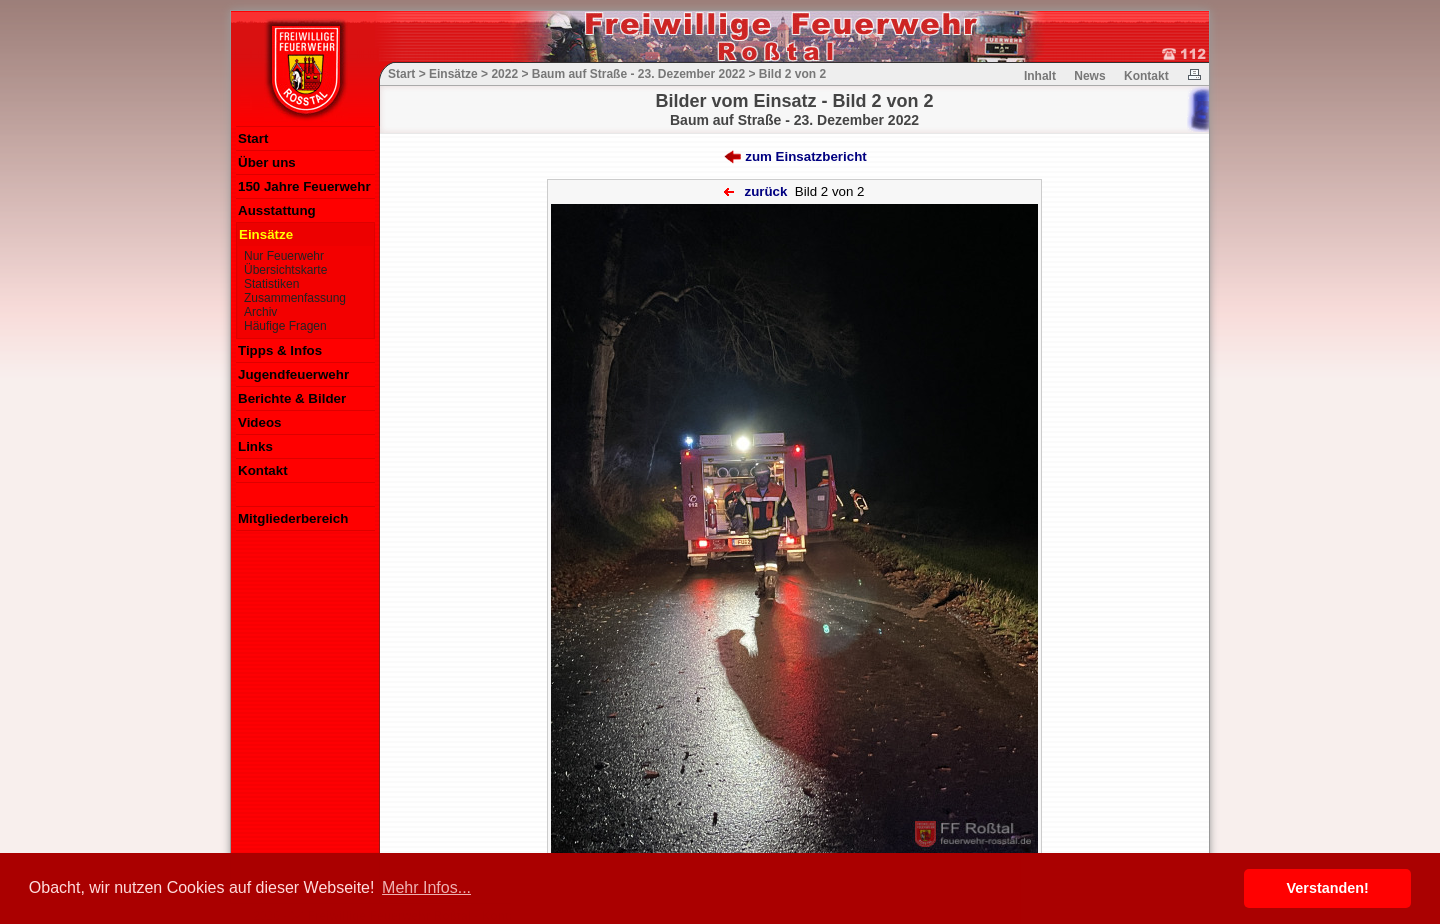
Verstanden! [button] (1328, 888)
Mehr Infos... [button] (426, 887)
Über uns (267, 162)
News (1089, 76)
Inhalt (1040, 76)
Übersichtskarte (285, 270)
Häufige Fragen (285, 326)
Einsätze (266, 234)
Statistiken (271, 284)
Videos (259, 422)
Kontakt (263, 470)
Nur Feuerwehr (284, 256)
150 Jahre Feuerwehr (304, 186)
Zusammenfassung (295, 298)
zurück (765, 191)
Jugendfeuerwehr (293, 374)
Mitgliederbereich (293, 518)
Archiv (260, 312)
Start (253, 138)
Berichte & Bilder (292, 398)
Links (255, 446)
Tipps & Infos (280, 350)
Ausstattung (277, 210)
